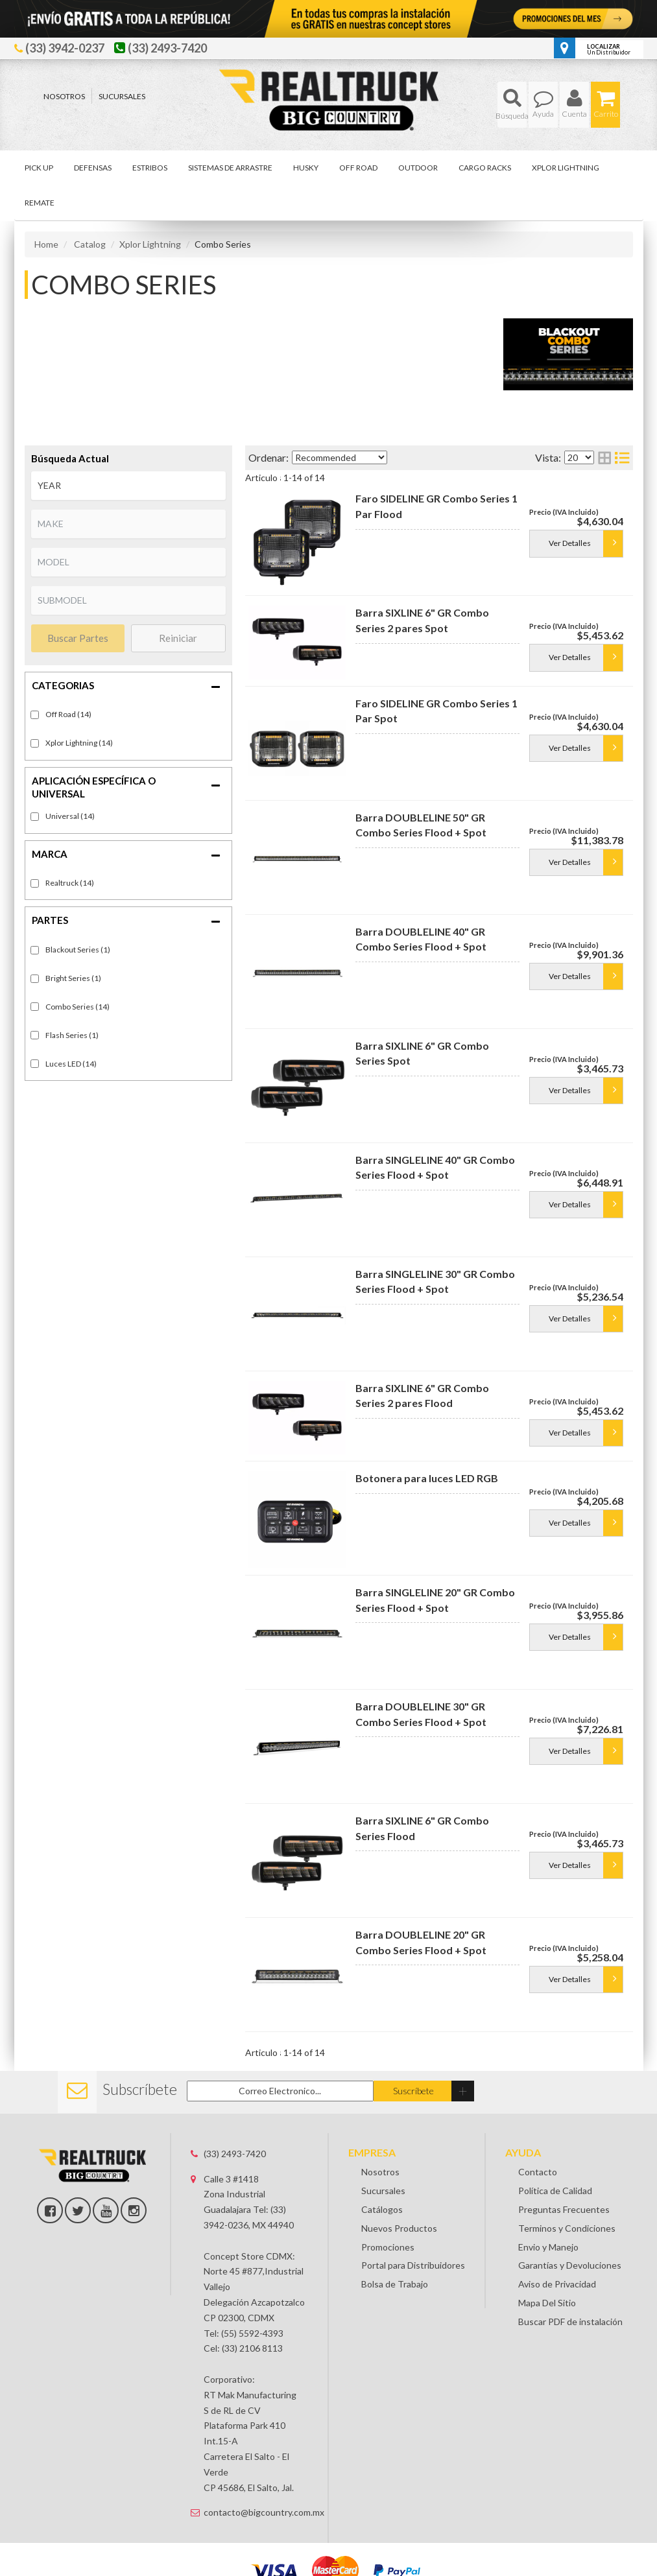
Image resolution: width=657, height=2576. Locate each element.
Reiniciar (178, 638)
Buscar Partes (77, 638)
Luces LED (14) (71, 1064)
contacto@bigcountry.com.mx (256, 2512)
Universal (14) (70, 816)
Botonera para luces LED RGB (426, 1478)
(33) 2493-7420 (235, 2153)
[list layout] (622, 457)
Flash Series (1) (72, 1035)
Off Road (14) (68, 714)
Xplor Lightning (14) (79, 743)
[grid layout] (604, 457)
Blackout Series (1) (77, 949)
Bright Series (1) (73, 978)
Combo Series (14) (77, 1006)
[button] (512, 105)
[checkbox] (34, 816)
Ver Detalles (570, 543)
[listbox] (128, 485)
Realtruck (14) (69, 883)
